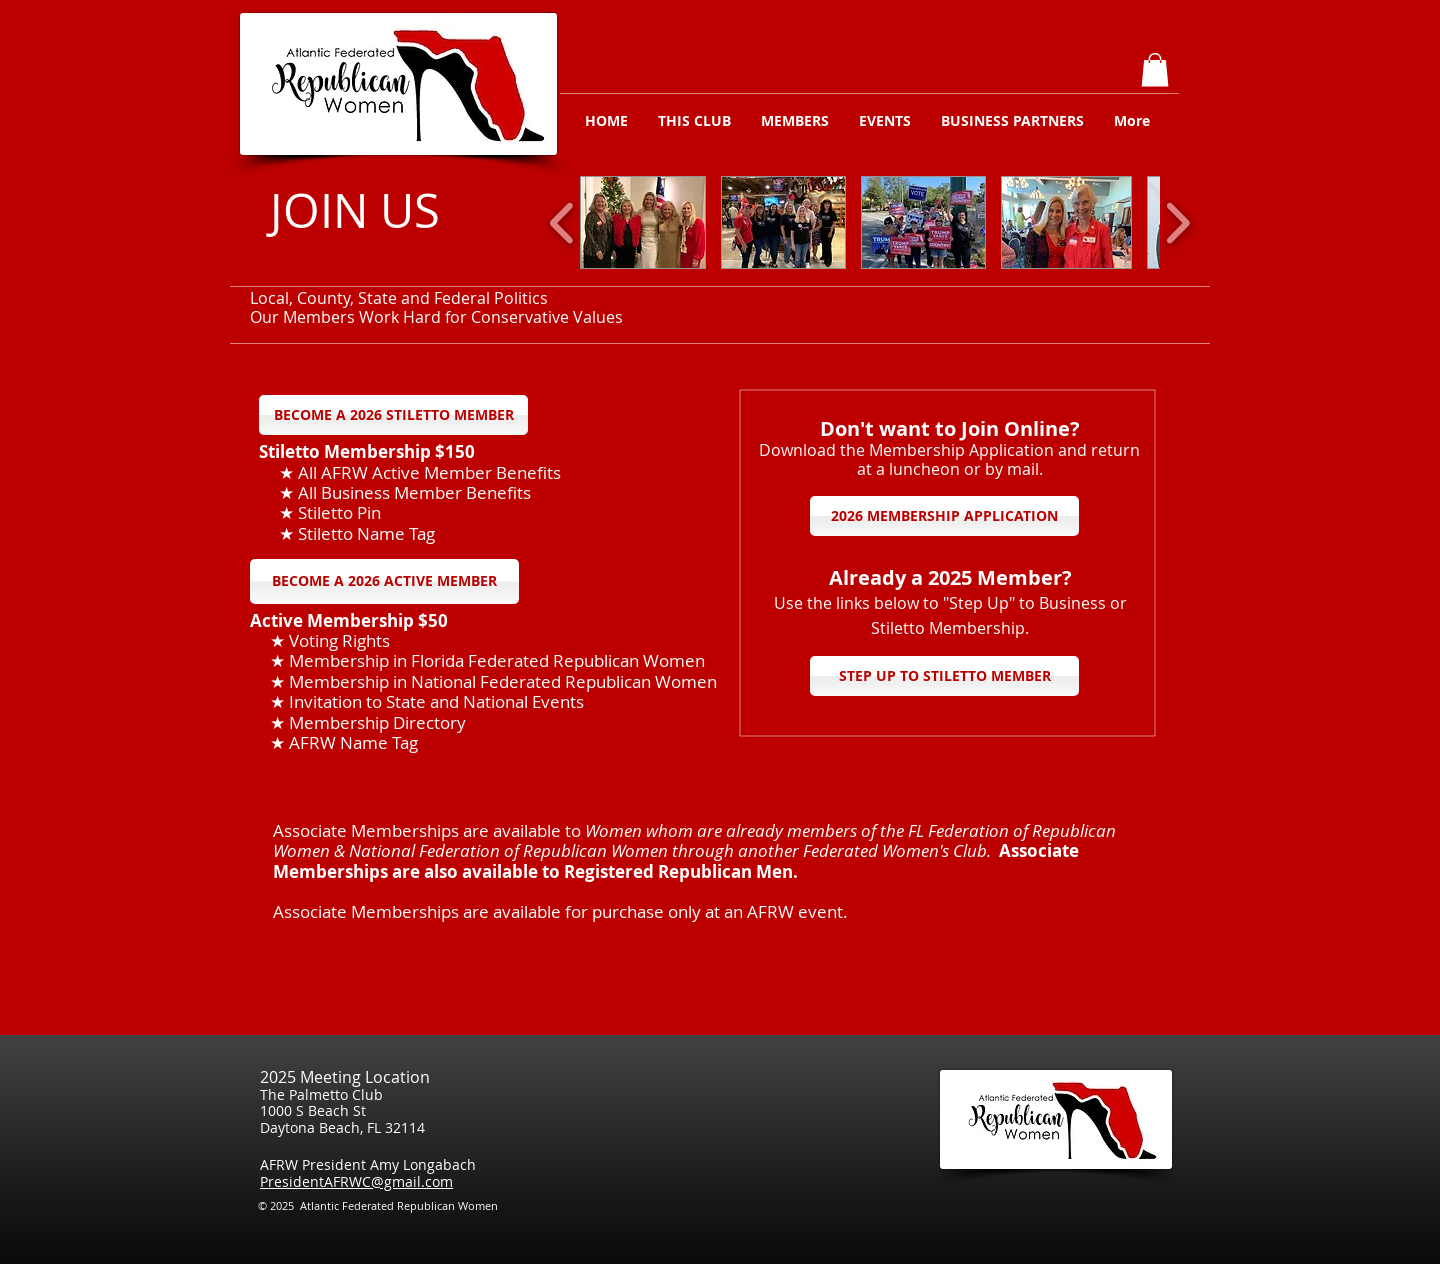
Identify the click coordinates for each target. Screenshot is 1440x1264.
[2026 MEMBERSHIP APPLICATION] (944, 516)
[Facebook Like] (1158, 1212)
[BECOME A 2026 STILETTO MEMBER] (393, 415)
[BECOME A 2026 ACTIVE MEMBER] (384, 581)
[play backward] (562, 223)
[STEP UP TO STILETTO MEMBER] (944, 676)
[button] (1155, 69)
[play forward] (1177, 223)
